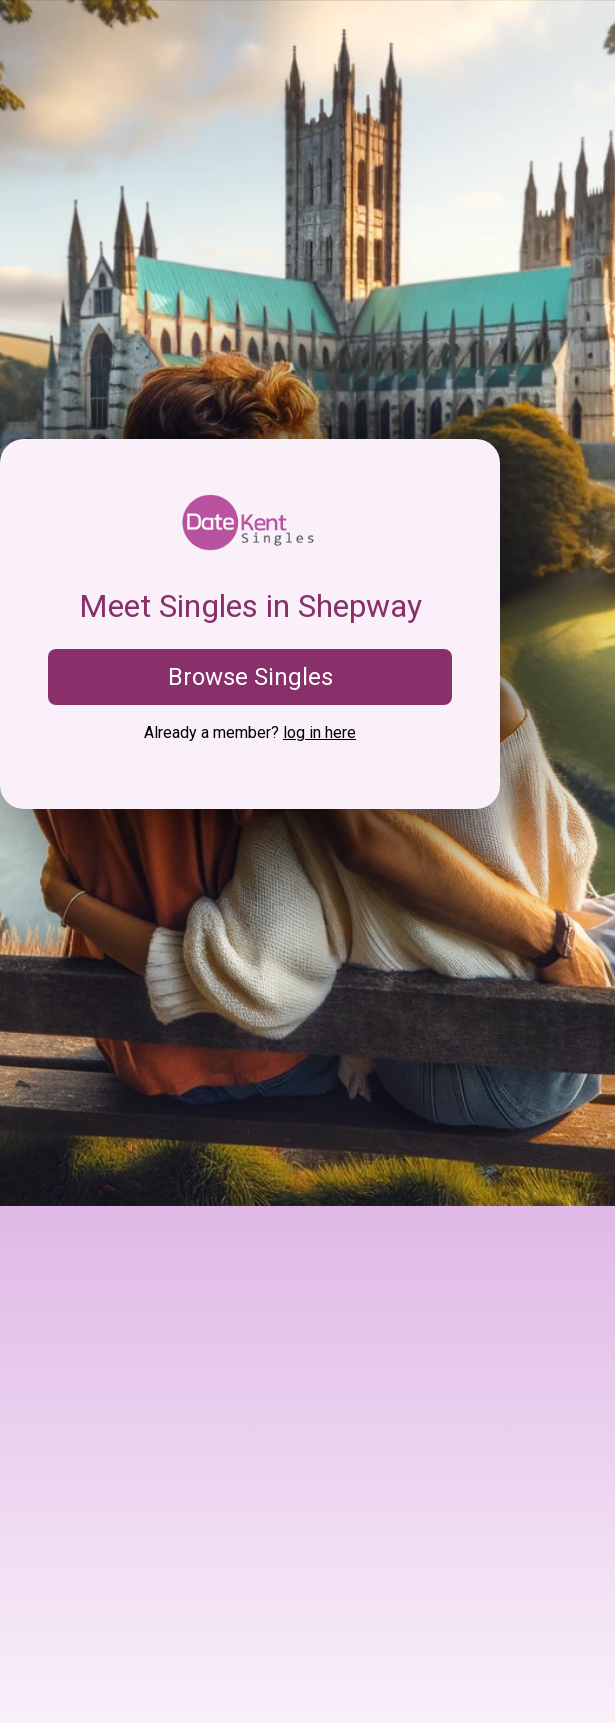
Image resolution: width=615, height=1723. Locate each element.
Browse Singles (250, 677)
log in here (319, 732)
